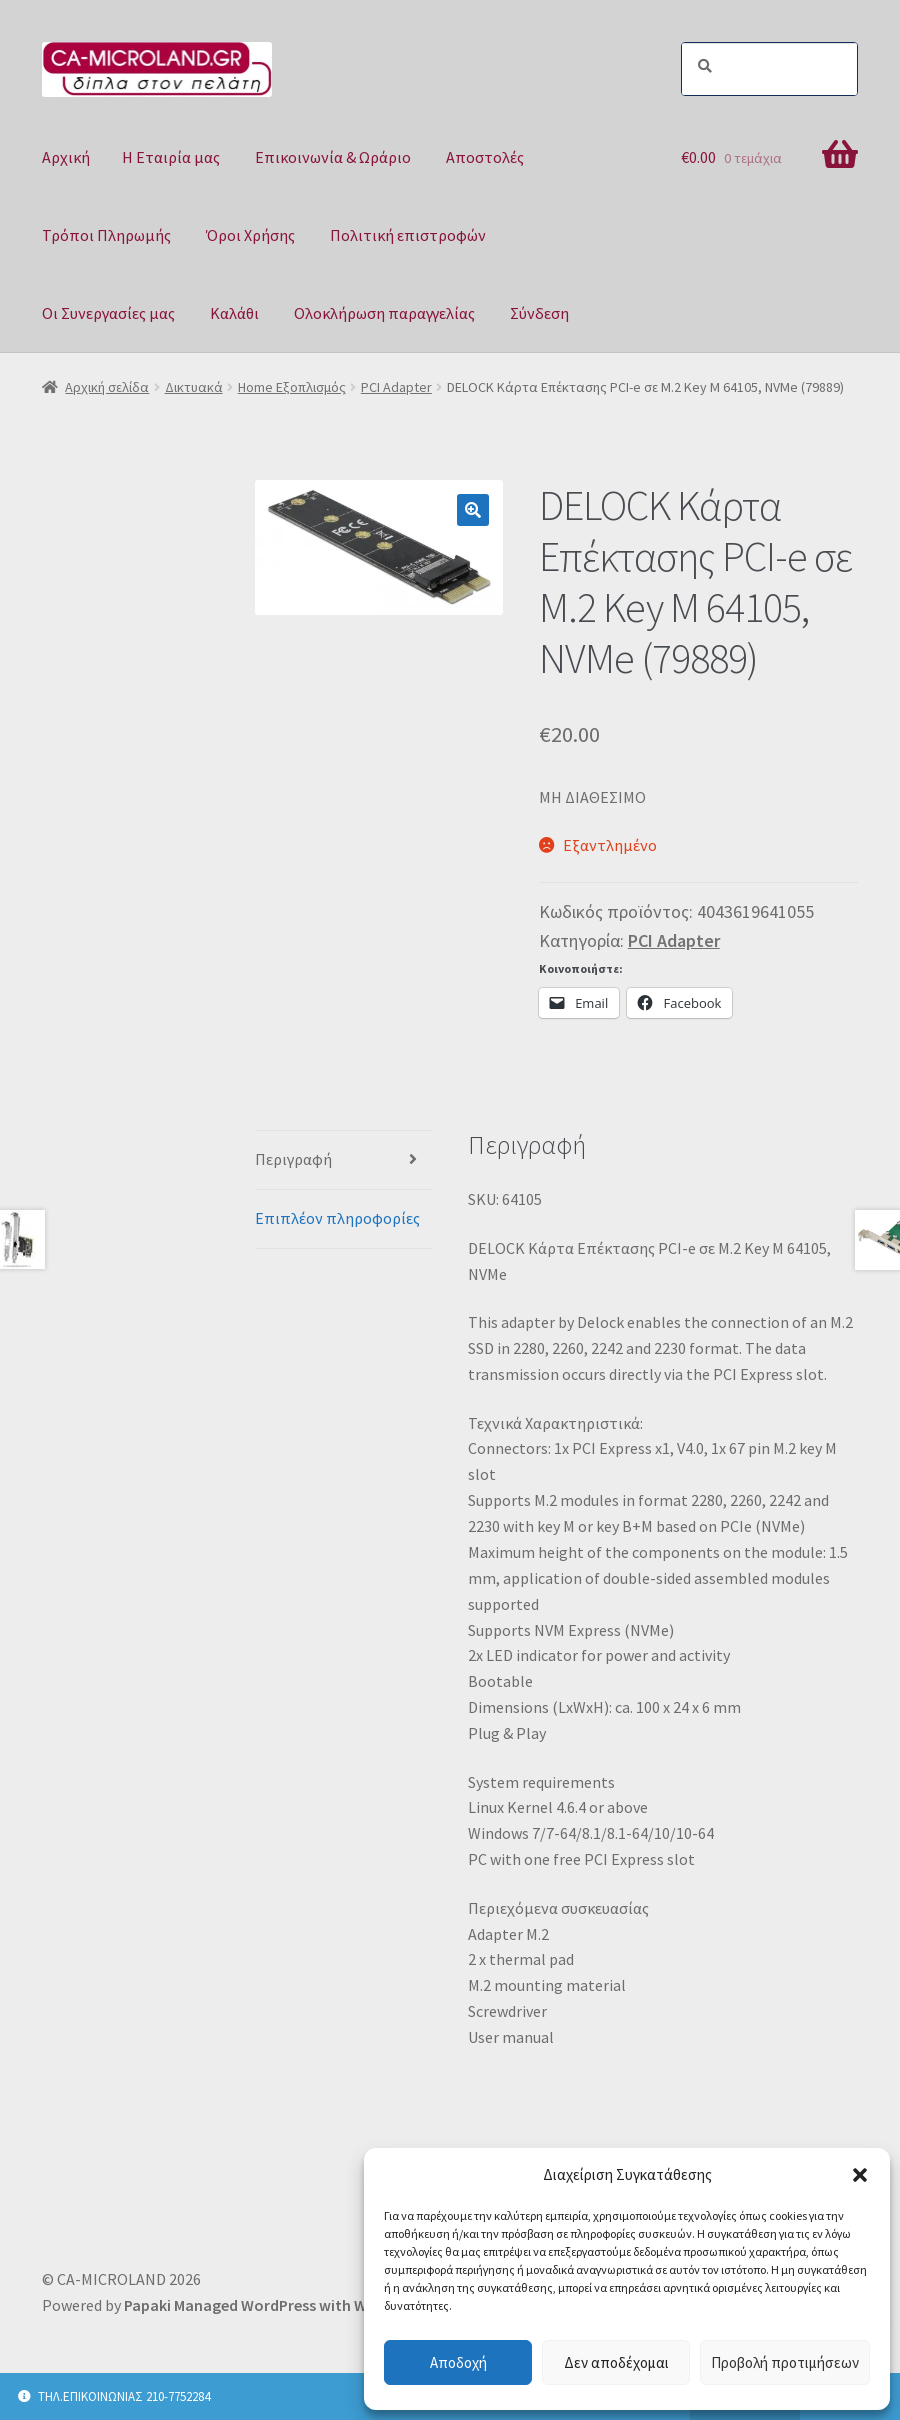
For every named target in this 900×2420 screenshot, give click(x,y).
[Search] (769, 69)
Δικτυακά (194, 387)
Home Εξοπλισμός (292, 387)
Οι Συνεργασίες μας (108, 313)
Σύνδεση (539, 313)
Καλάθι (234, 313)
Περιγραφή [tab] (293, 1159)
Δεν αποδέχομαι (616, 2362)
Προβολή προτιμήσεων (785, 2362)
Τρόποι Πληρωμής (106, 235)
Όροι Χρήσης (250, 235)
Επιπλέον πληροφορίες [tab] (337, 1218)
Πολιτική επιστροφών (408, 235)
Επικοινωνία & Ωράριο (333, 157)
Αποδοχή (458, 2362)
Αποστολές (485, 157)
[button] (860, 2175)
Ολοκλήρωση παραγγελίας (384, 313)
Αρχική (66, 157)
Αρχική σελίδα (107, 387)
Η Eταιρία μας (171, 157)
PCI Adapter (396, 387)
